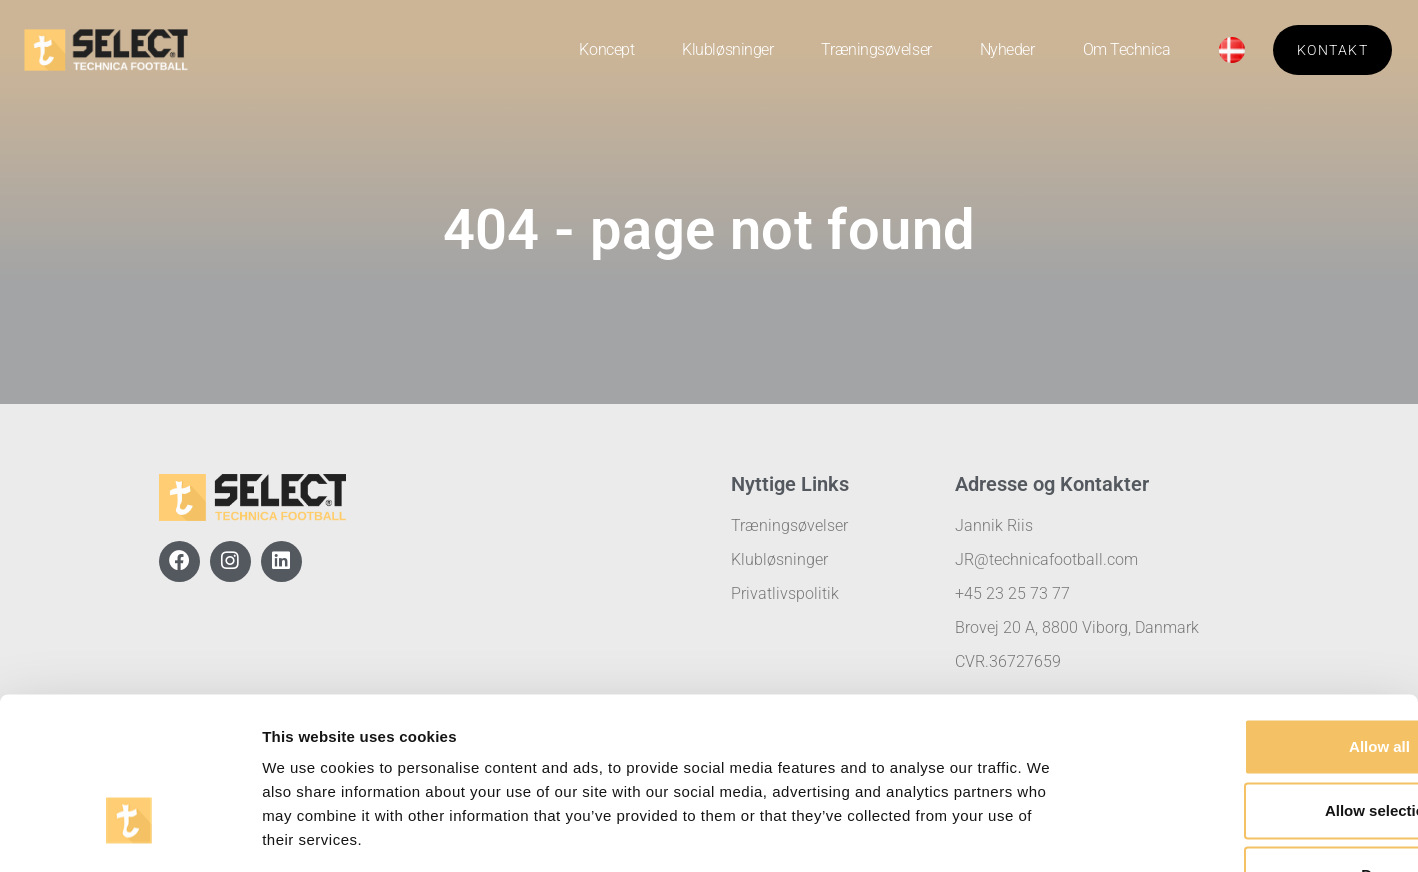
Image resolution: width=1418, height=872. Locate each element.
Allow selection (1250, 676)
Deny (1251, 740)
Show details (1049, 832)
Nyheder (1007, 49)
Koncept (606, 49)
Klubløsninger (727, 49)
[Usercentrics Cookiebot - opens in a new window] (129, 833)
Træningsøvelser (876, 49)
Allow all (1251, 612)
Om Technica (1127, 49)
